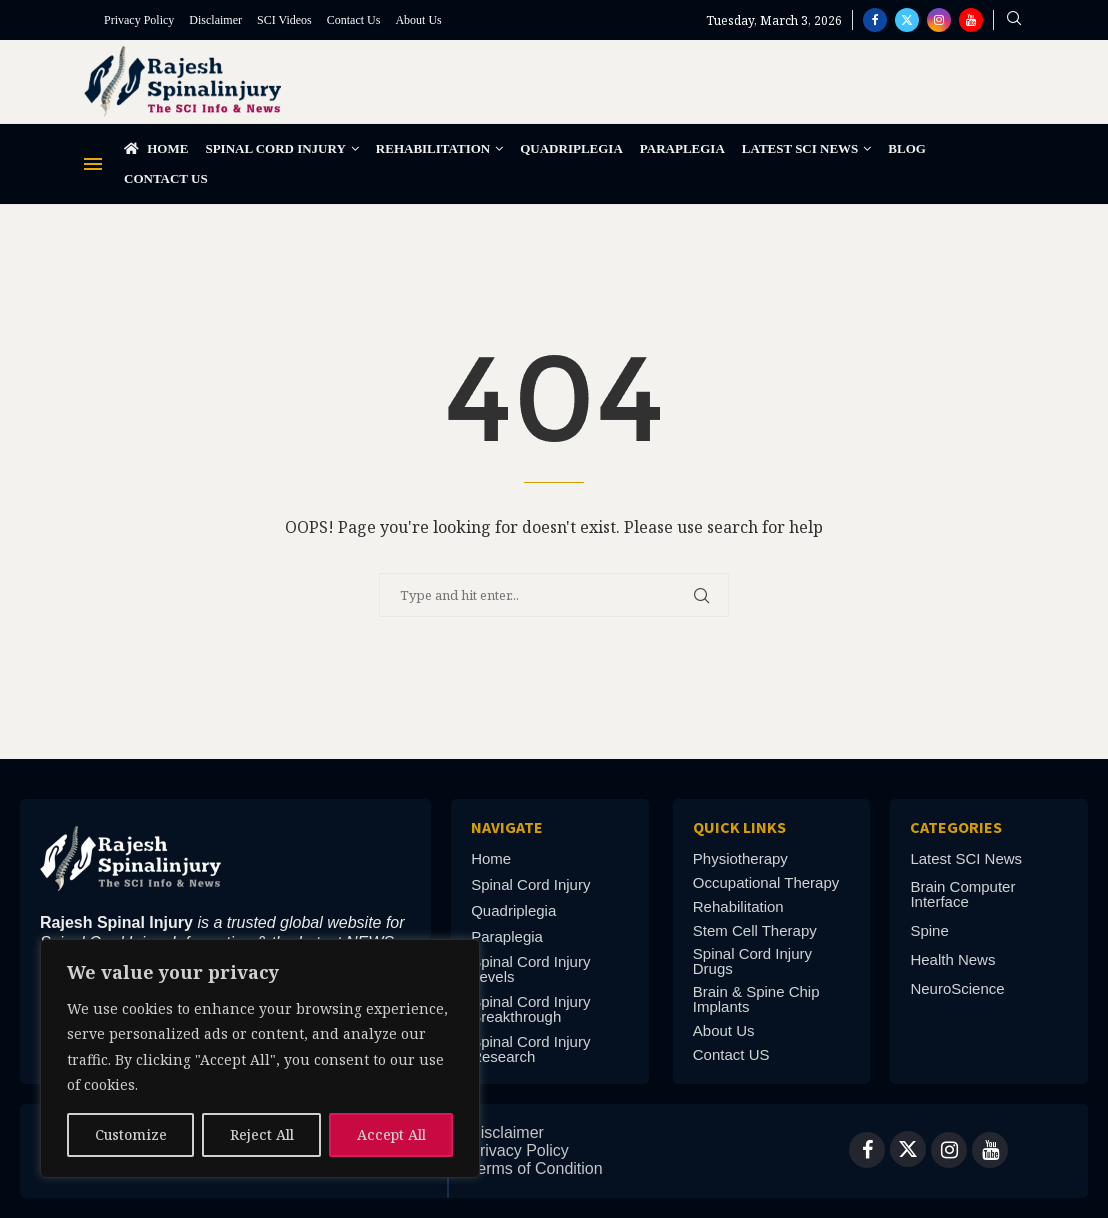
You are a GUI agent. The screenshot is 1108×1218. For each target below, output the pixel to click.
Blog (907, 148)
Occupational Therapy (766, 882)
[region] (260, 1058)
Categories (956, 827)
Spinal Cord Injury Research (530, 1049)
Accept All (391, 1134)
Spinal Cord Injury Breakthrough (530, 1009)
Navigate (507, 827)
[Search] (1014, 20)
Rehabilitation (433, 148)
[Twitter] (907, 20)
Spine (929, 930)
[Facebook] (875, 20)
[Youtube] (971, 20)
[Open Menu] (93, 164)
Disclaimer (215, 20)
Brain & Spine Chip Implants (756, 999)
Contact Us (354, 20)
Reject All (262, 1134)
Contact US (731, 1054)
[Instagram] (939, 20)
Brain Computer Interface (962, 894)
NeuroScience (957, 988)
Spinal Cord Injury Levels (530, 969)
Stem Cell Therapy (755, 930)
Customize (131, 1134)
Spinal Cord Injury (275, 148)
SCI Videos (284, 20)
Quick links (739, 827)
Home (156, 148)
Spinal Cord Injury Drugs (752, 961)
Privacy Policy (139, 20)
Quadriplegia (571, 148)
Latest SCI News (800, 148)
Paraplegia (682, 148)
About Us (418, 20)
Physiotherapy (740, 858)
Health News (952, 959)
